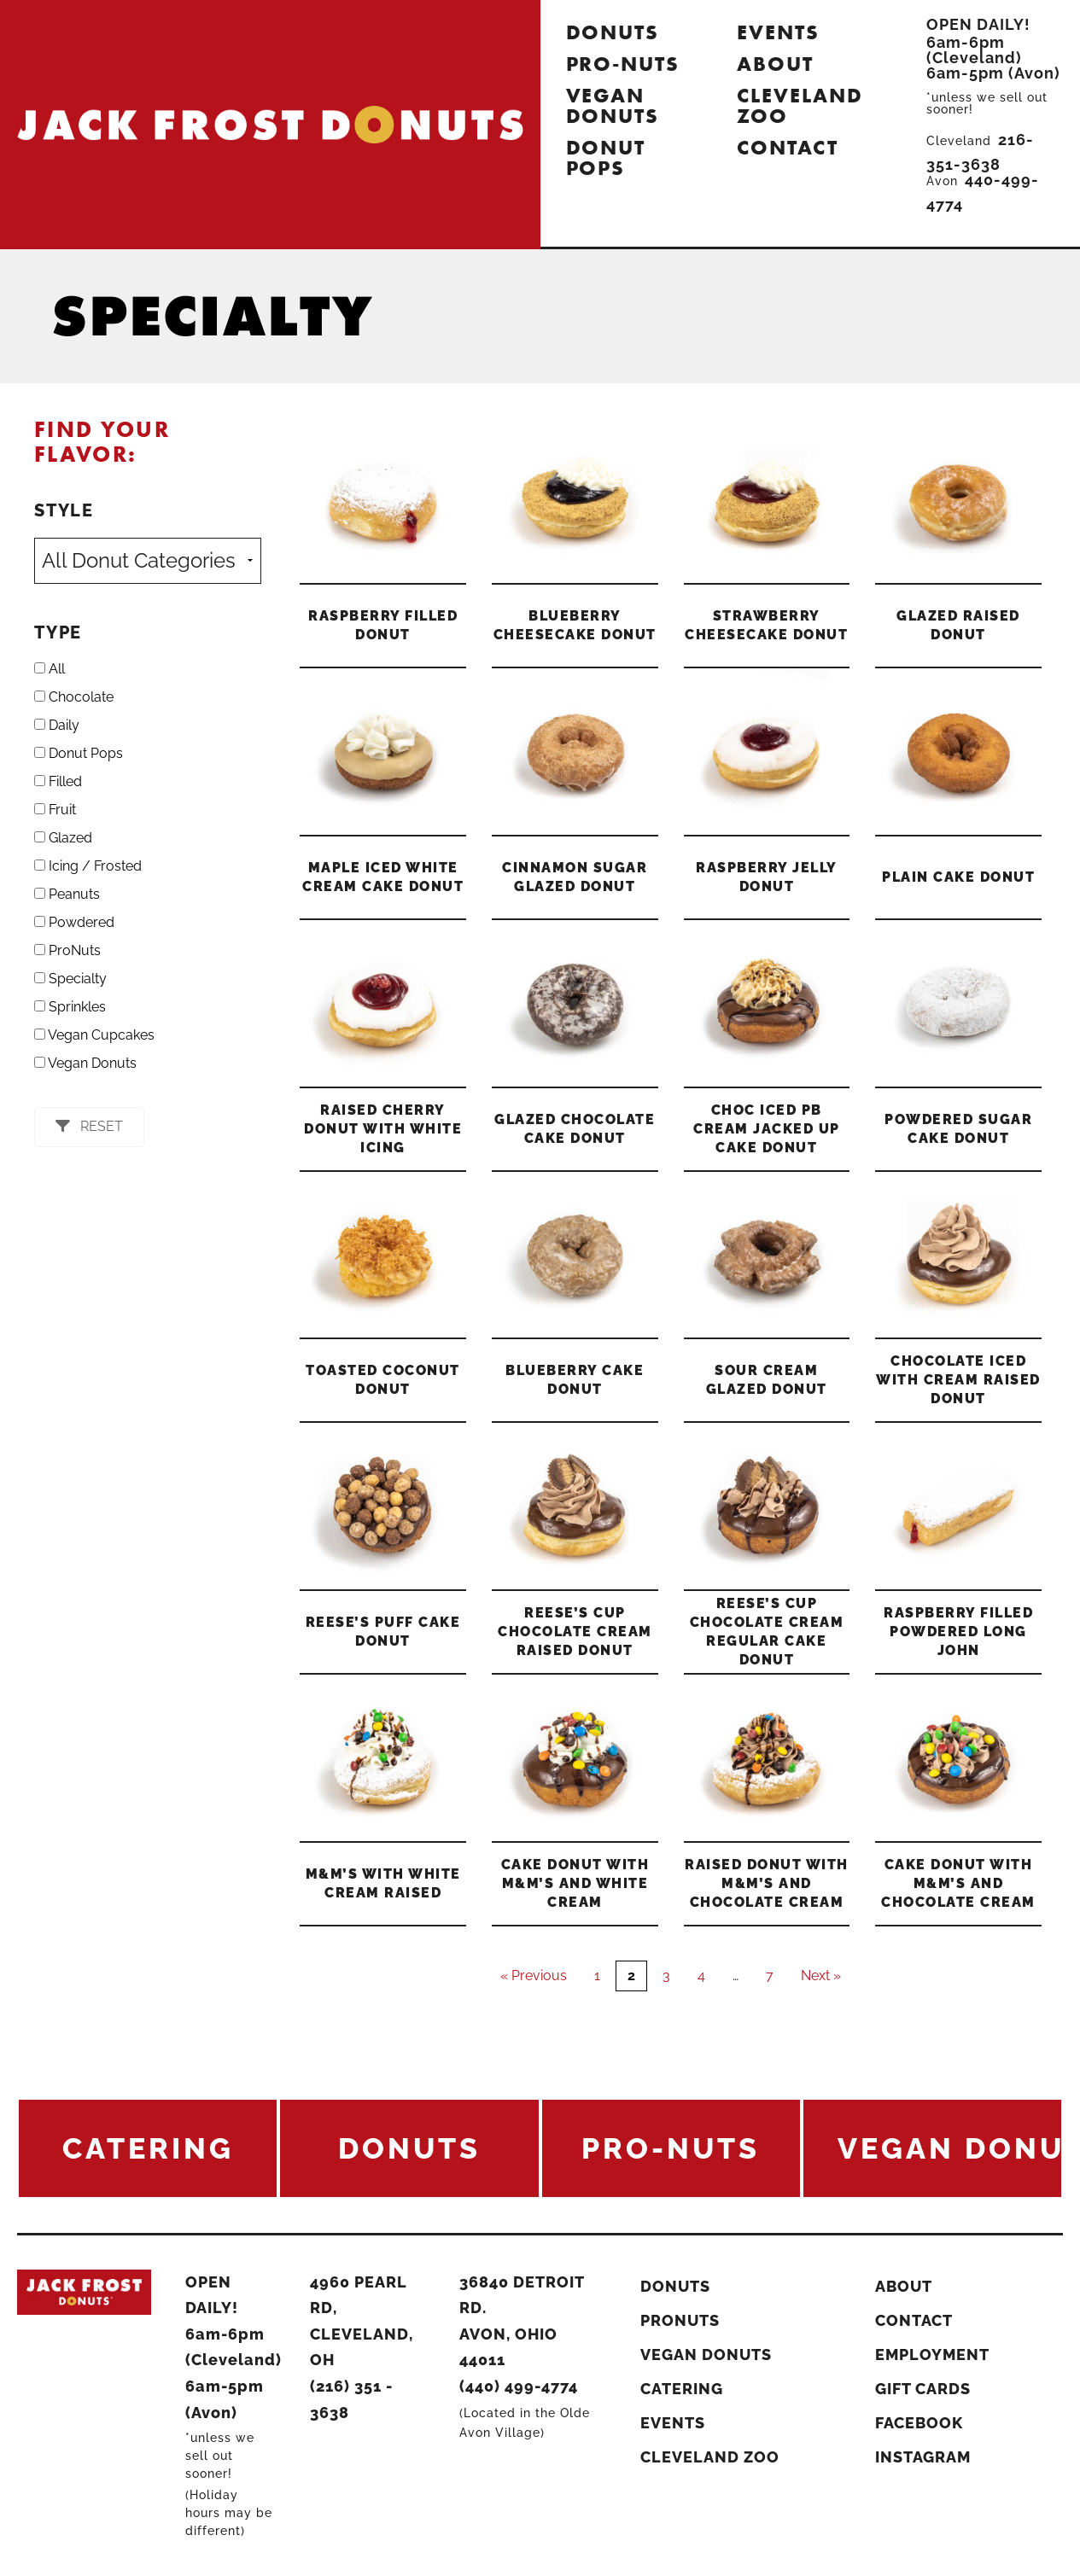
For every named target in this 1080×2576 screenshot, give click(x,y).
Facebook (919, 2423)
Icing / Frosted (88, 866)
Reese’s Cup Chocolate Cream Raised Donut (575, 1631)
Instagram (923, 2457)
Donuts (613, 32)
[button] (89, 1127)
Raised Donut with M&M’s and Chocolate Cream (767, 1883)
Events (778, 32)
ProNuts (67, 950)
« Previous (533, 1975)
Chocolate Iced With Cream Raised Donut (958, 1380)
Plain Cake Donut (958, 877)
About (775, 63)
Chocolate (74, 697)
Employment (932, 2354)
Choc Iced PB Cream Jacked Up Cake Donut (766, 1129)
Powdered (74, 922)
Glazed (63, 838)
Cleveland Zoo (799, 105)
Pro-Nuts (623, 63)
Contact (787, 147)
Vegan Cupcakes (94, 1035)
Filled (58, 781)
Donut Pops (606, 157)
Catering (681, 2389)
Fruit (55, 809)
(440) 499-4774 (518, 2386)
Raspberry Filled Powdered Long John (958, 1631)
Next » (821, 1975)
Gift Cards (923, 2389)
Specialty (70, 978)
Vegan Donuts (613, 105)
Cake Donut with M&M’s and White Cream (575, 1883)
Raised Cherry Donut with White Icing (383, 1129)
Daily (56, 725)
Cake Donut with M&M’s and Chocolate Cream (958, 1883)
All (49, 669)
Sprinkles (70, 1007)
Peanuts (67, 894)
